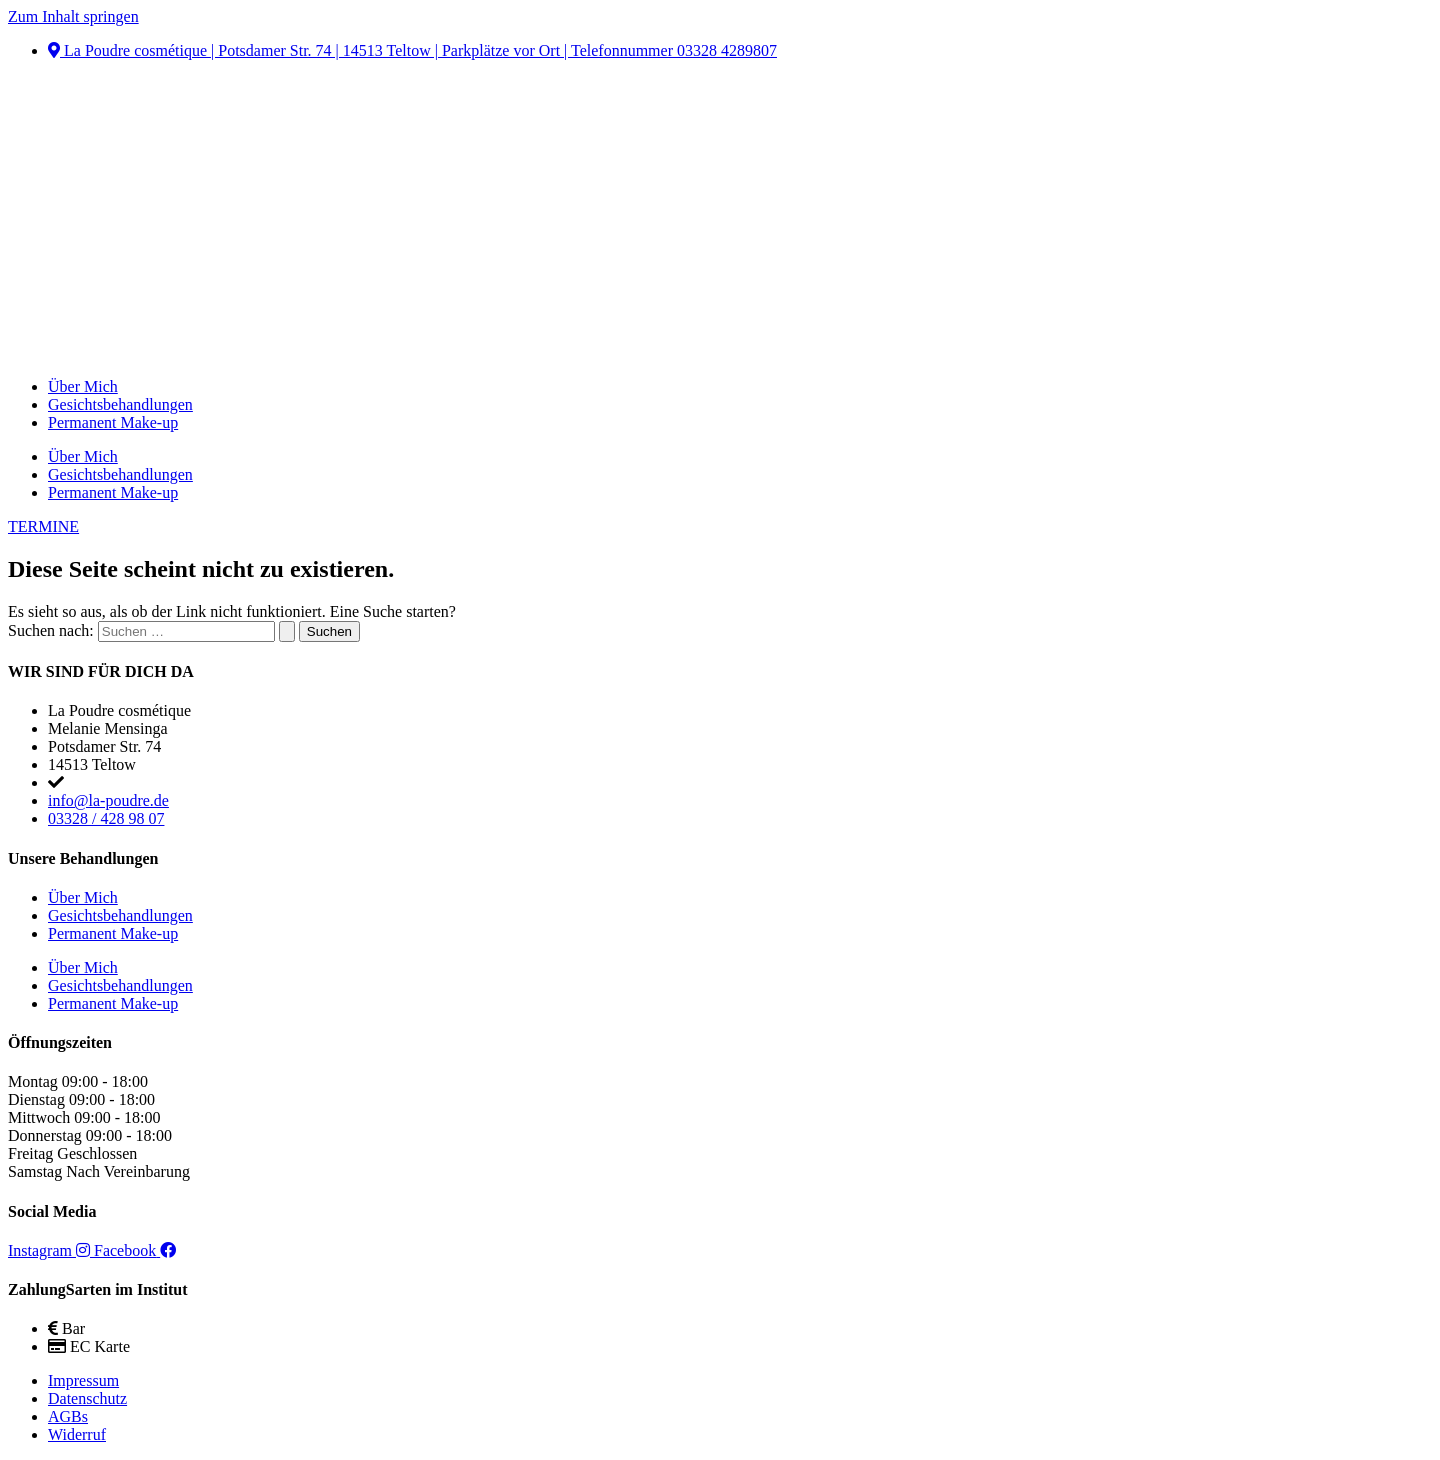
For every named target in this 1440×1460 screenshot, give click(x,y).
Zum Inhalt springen (73, 16)
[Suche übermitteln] (287, 631)
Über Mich (83, 386)
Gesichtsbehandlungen (120, 404)
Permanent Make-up (113, 422)
